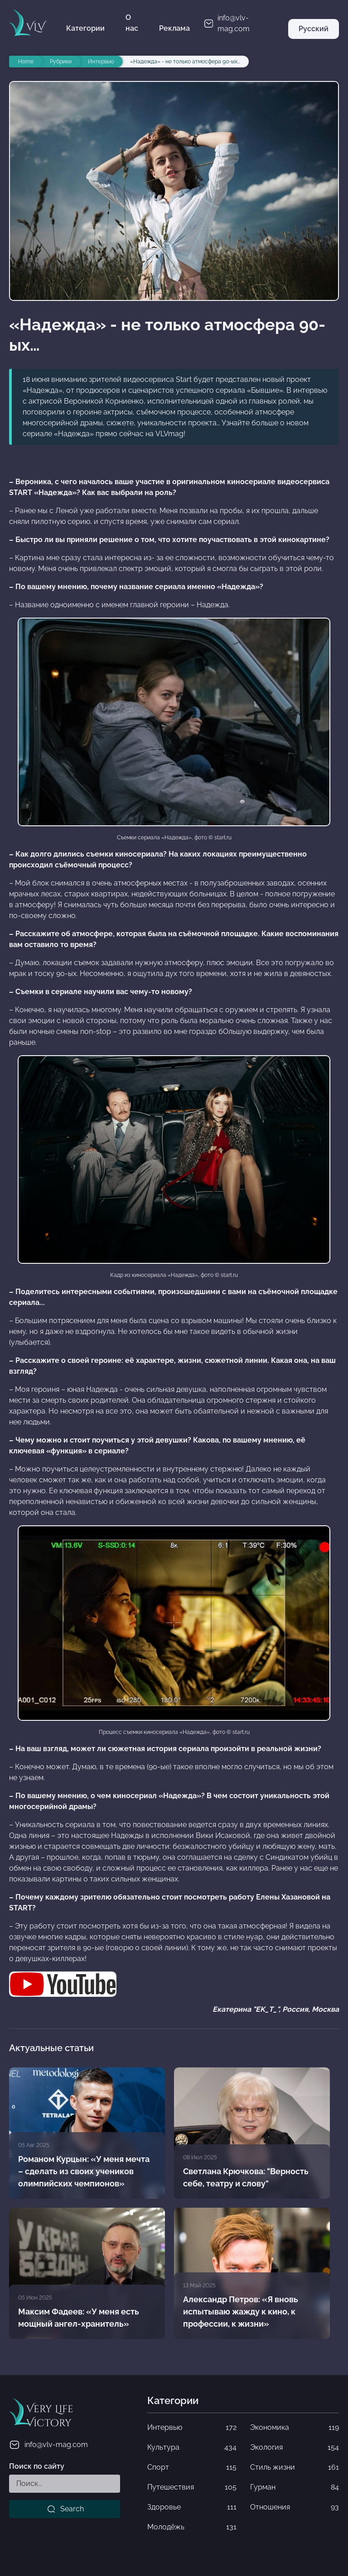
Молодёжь (191, 2527)
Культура (191, 2447)
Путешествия (191, 2487)
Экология (294, 2447)
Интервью (191, 2427)
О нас (132, 23)
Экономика (294, 2427)
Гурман (294, 2487)
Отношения (294, 2507)
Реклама (174, 28)
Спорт (191, 2467)
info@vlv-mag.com (48, 2444)
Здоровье (191, 2507)
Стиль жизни (294, 2467)
